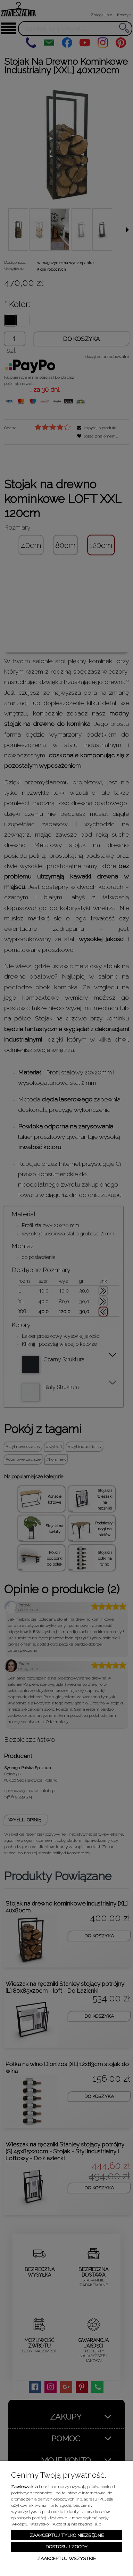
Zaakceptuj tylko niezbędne (67, 2535)
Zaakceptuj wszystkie (66, 2558)
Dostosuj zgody (66, 2546)
